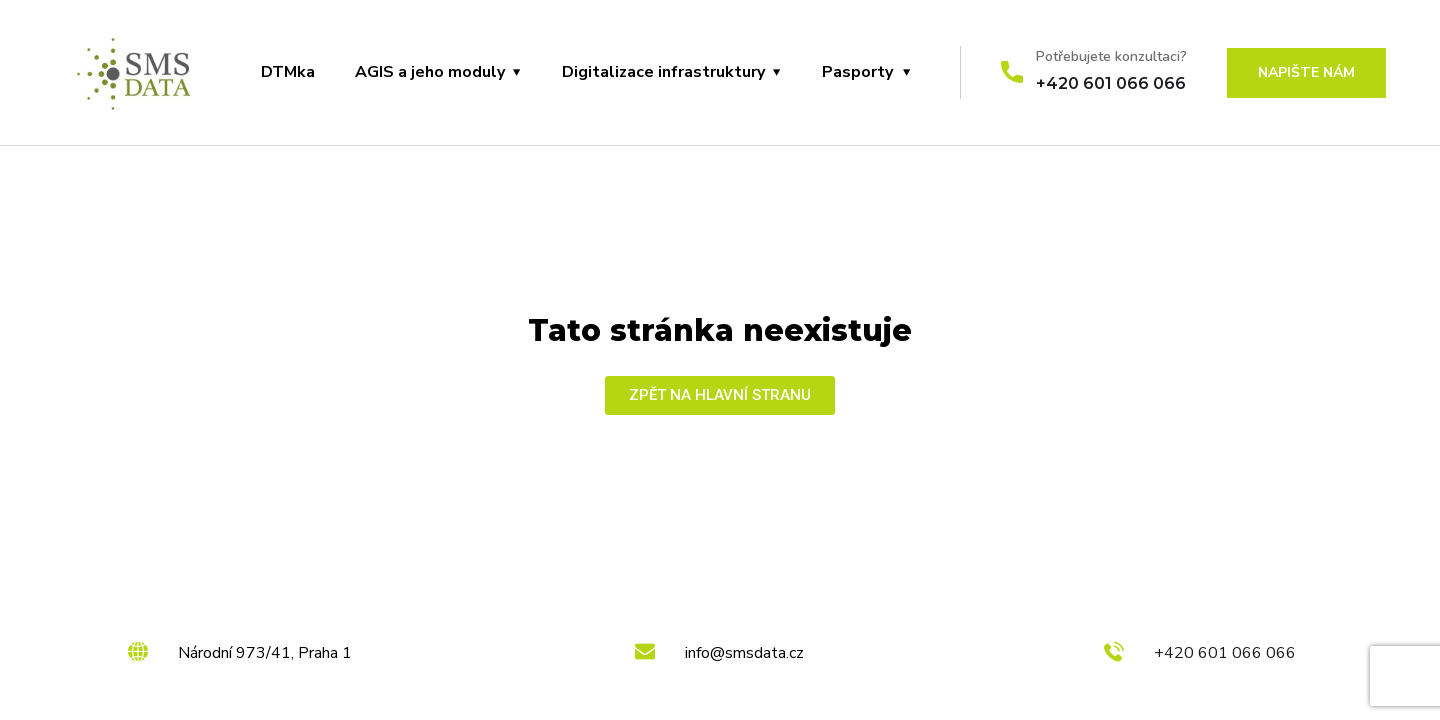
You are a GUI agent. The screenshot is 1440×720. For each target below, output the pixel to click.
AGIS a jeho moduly (430, 72)
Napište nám (1306, 72)
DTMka (288, 72)
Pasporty (857, 72)
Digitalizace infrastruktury (663, 72)
